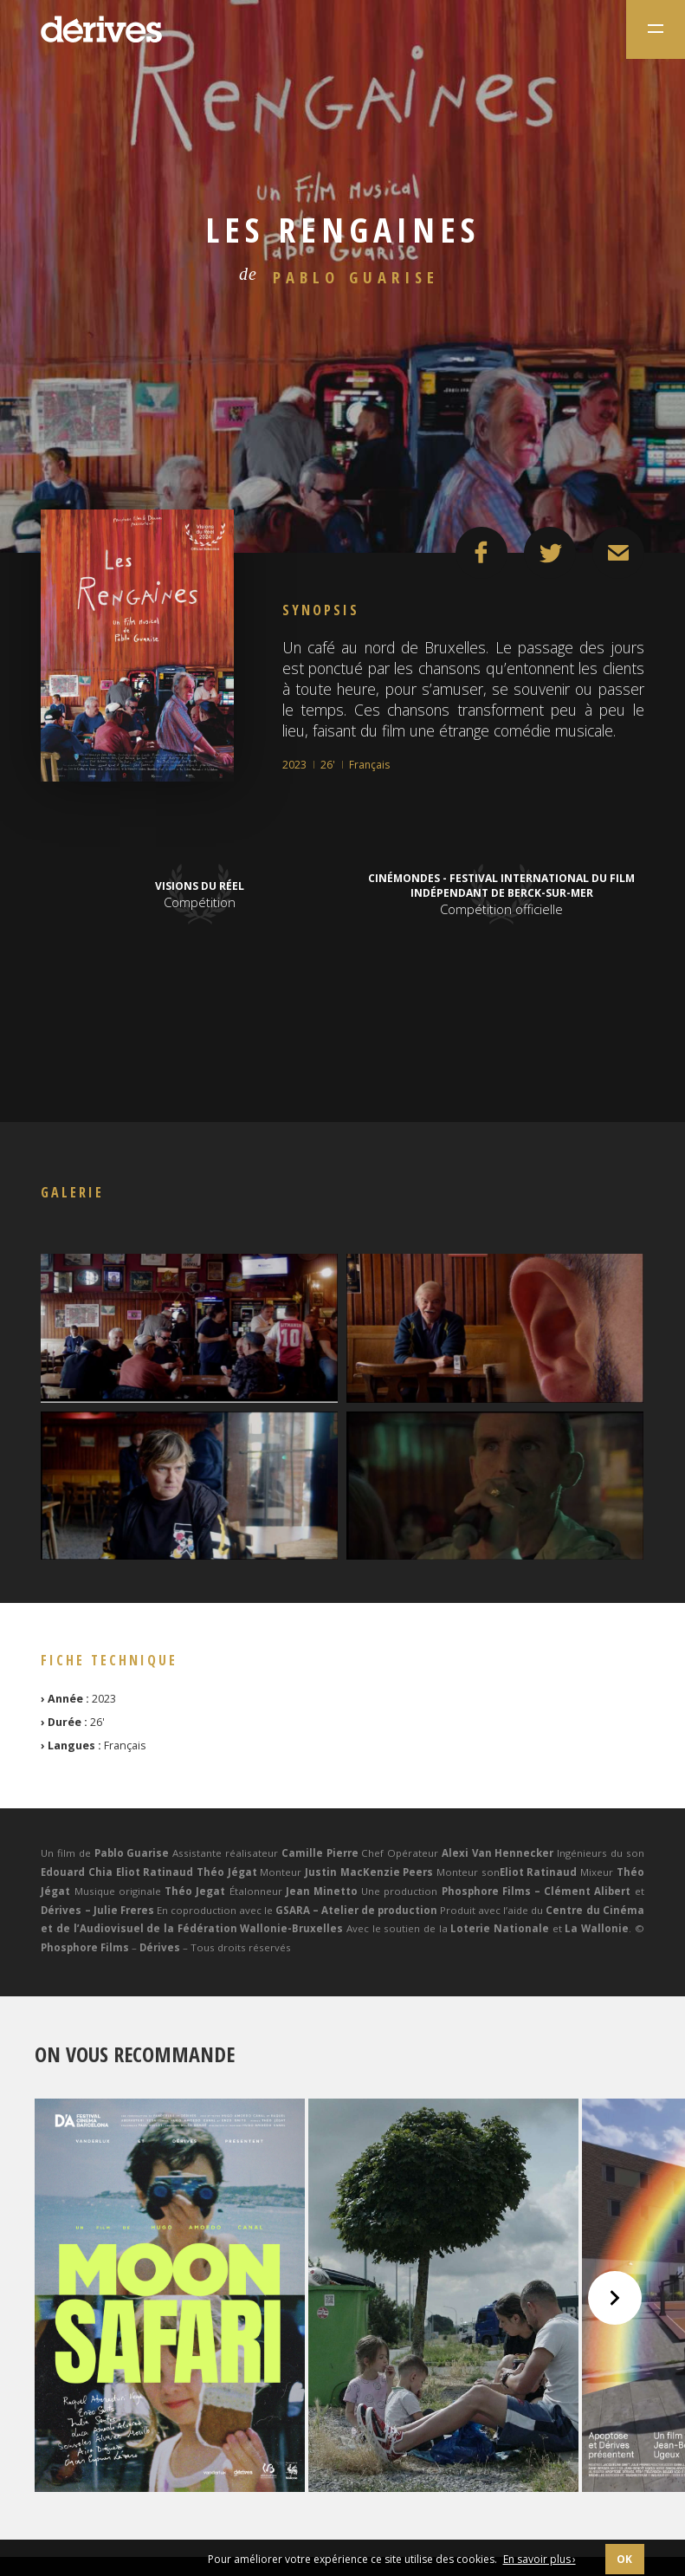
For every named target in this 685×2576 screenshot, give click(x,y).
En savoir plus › (539, 2559)
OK (625, 2559)
